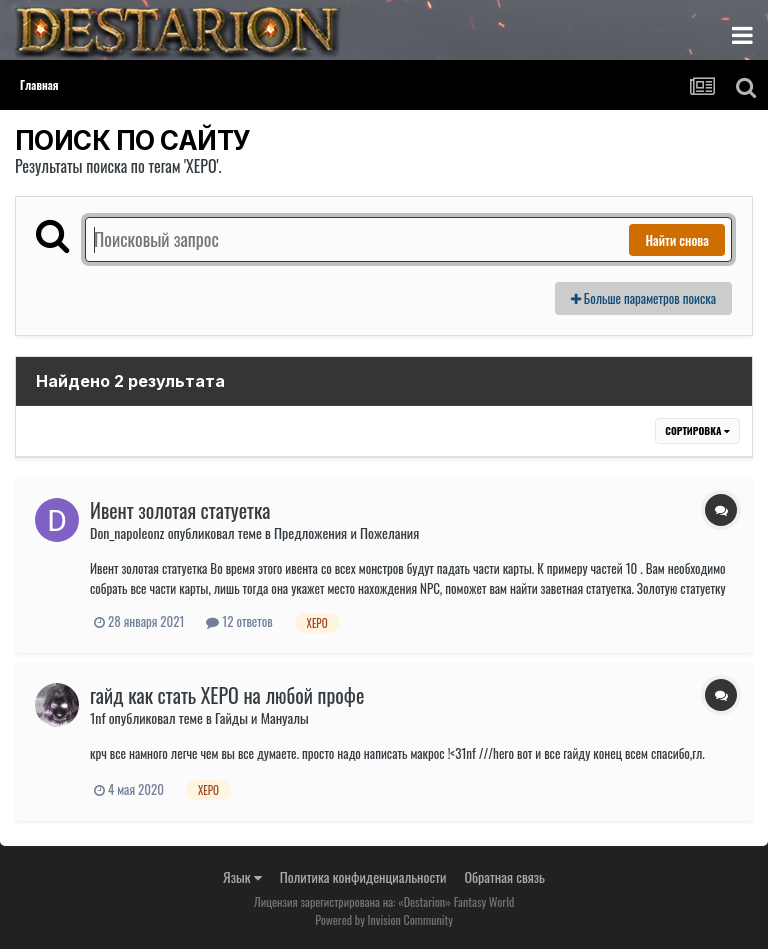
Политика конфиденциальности (363, 876)
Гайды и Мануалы (262, 717)
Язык (242, 876)
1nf (97, 717)
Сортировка (697, 430)
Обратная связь (504, 876)
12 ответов (239, 621)
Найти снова (677, 240)
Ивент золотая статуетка (180, 510)
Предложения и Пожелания (346, 532)
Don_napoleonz (127, 532)
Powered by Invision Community (384, 919)
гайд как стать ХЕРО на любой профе (227, 695)
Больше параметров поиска (643, 298)
